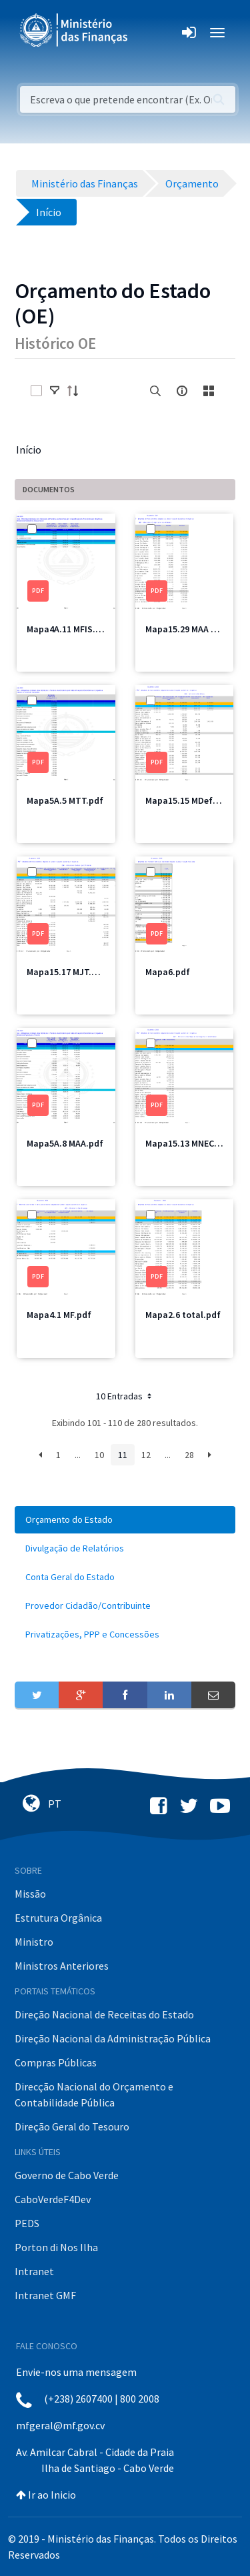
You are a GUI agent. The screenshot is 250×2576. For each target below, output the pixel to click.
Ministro (34, 1941)
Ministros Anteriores (62, 1965)
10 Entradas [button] (125, 1396)
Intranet (34, 2271)
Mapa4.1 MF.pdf (59, 1315)
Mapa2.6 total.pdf (183, 1315)
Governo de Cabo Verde (67, 2175)
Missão (30, 1893)
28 (189, 1455)
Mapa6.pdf (167, 972)
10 (99, 1455)
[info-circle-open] (182, 391)
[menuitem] (125, 1519)
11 (122, 1455)
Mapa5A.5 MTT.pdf (65, 800)
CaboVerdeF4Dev (53, 2199)
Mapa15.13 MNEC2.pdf (190, 1143)
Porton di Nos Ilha (56, 2247)
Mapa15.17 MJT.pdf (66, 972)
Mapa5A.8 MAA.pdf (65, 1143)
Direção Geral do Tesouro (72, 2126)
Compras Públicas (56, 2062)
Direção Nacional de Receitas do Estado (104, 2014)
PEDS (27, 2223)
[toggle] (54, 391)
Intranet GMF (45, 2295)
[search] (155, 391)
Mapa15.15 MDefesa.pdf (195, 800)
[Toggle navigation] (149, 32)
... (78, 1455)
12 (146, 1455)
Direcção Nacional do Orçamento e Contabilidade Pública (94, 2094)
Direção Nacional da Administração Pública (113, 2038)
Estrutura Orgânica (58, 1917)
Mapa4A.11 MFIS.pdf (68, 629)
